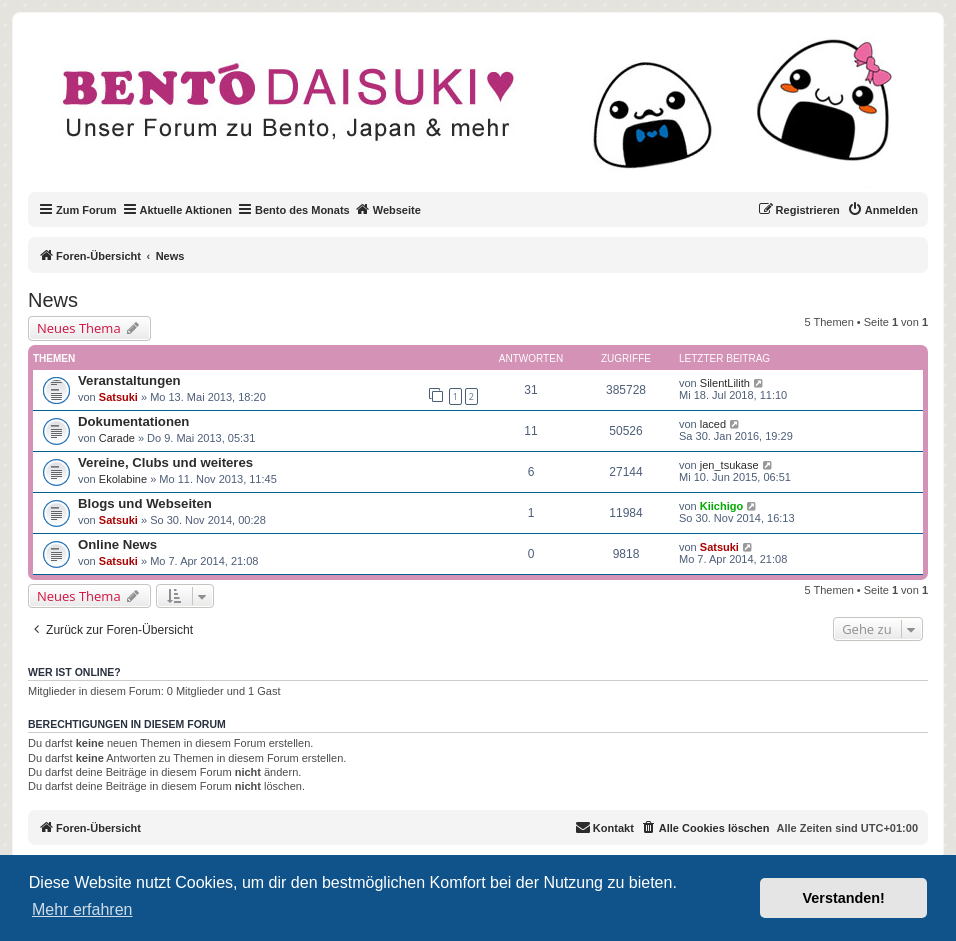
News (53, 300)
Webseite (388, 209)
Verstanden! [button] (844, 898)
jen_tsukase (729, 465)
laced (713, 424)
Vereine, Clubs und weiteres (165, 462)
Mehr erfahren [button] (82, 909)
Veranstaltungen (129, 380)
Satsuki (118, 397)
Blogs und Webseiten (145, 503)
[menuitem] (882, 210)
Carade (117, 438)
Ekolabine (123, 479)
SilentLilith (725, 383)
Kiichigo (721, 506)
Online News (117, 544)
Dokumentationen (133, 421)
